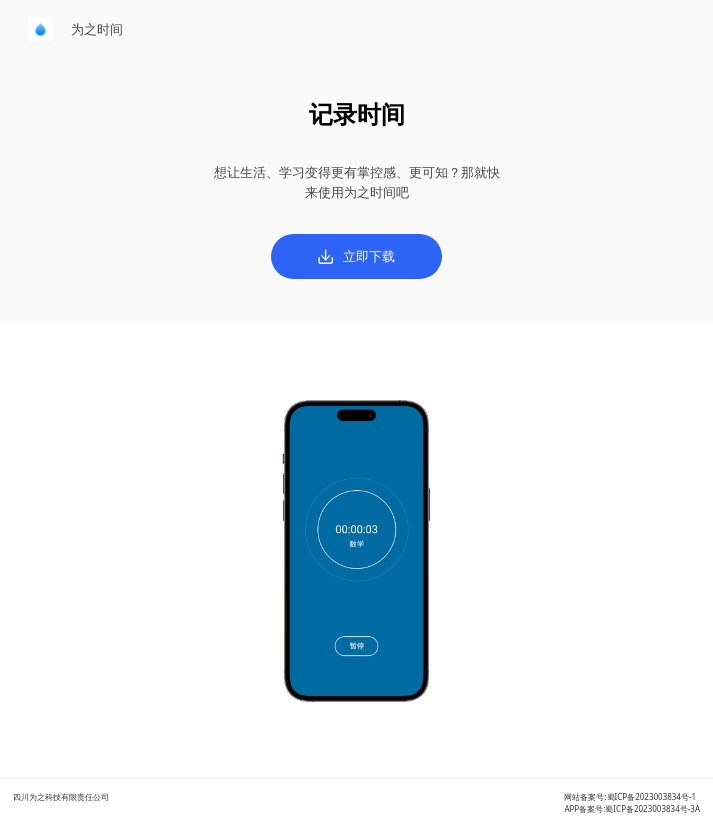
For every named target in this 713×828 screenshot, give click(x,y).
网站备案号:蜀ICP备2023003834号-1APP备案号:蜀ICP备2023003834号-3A (632, 802)
